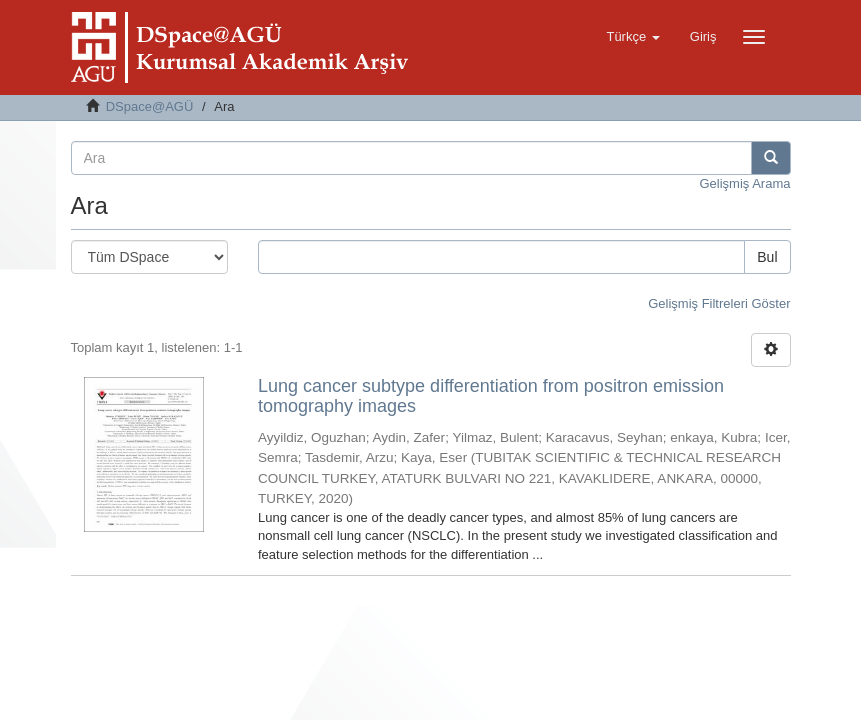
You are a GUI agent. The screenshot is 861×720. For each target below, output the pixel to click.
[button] (632, 37)
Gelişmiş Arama (744, 183)
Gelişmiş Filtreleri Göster (719, 303)
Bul (767, 257)
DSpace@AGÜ (150, 106)
